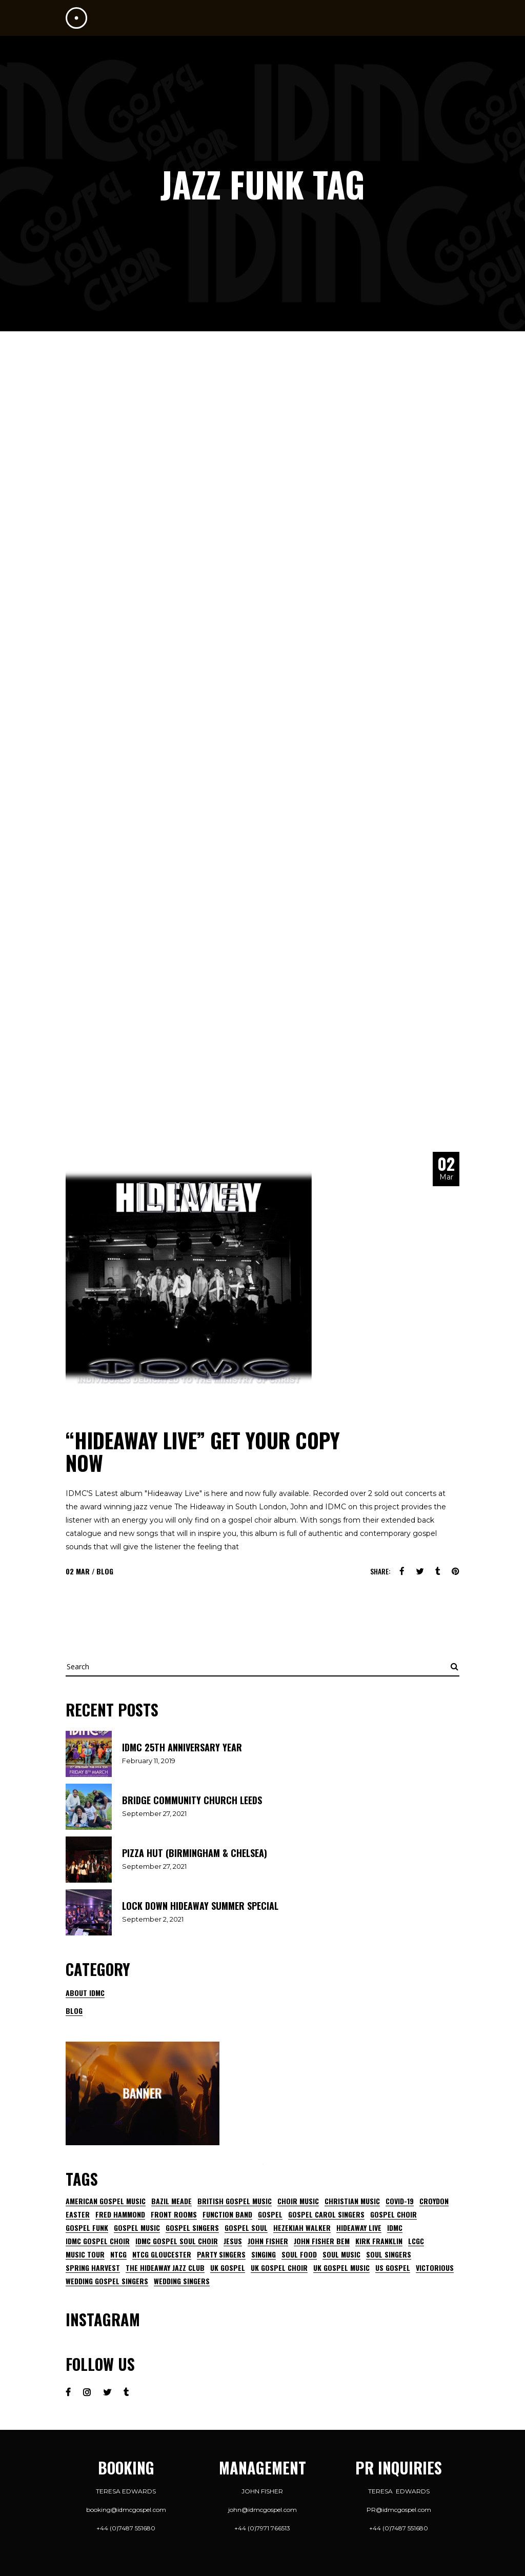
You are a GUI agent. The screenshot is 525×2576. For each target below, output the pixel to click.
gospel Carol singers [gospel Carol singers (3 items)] (326, 2214)
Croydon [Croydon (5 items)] (434, 2201)
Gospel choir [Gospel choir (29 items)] (393, 2214)
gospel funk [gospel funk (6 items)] (87, 2228)
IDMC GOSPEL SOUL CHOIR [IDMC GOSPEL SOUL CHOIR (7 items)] (176, 2241)
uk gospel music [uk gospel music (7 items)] (341, 2268)
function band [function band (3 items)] (227, 2214)
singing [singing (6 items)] (263, 2254)
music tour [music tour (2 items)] (85, 2254)
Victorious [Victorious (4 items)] (435, 2268)
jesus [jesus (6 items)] (233, 2241)
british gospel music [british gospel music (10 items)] (234, 2201)
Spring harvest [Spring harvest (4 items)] (93, 2268)
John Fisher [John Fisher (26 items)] (268, 2241)
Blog (104, 1571)
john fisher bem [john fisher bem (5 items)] (322, 2241)
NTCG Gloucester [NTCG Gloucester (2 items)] (161, 2254)
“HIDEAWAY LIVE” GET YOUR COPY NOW (203, 1451)
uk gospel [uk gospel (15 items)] (227, 2268)
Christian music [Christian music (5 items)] (352, 2201)
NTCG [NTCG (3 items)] (118, 2254)
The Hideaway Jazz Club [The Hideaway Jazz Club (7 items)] (165, 2268)
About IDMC (85, 1992)
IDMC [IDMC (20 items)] (394, 2228)
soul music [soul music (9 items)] (341, 2254)
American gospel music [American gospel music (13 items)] (106, 2201)
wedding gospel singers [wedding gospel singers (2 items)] (107, 2281)
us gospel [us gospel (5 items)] (392, 2268)
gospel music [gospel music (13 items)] (137, 2228)
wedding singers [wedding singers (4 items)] (182, 2281)
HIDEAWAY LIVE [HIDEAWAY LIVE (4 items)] (358, 2228)
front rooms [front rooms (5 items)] (174, 2214)
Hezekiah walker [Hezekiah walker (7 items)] (302, 2228)
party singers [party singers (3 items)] (221, 2254)
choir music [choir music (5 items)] (298, 2201)
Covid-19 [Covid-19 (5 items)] (400, 2201)
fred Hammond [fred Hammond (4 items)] (120, 2214)
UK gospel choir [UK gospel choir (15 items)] (279, 2268)
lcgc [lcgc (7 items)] (416, 2241)
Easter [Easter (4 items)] (78, 2214)
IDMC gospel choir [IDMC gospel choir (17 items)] (98, 2241)
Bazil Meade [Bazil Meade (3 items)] (171, 2201)
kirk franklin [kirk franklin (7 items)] (378, 2241)
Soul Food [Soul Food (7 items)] (299, 2254)
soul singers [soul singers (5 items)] (388, 2254)
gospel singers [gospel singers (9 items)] (192, 2228)
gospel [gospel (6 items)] (270, 2214)
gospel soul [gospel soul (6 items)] (246, 2228)
